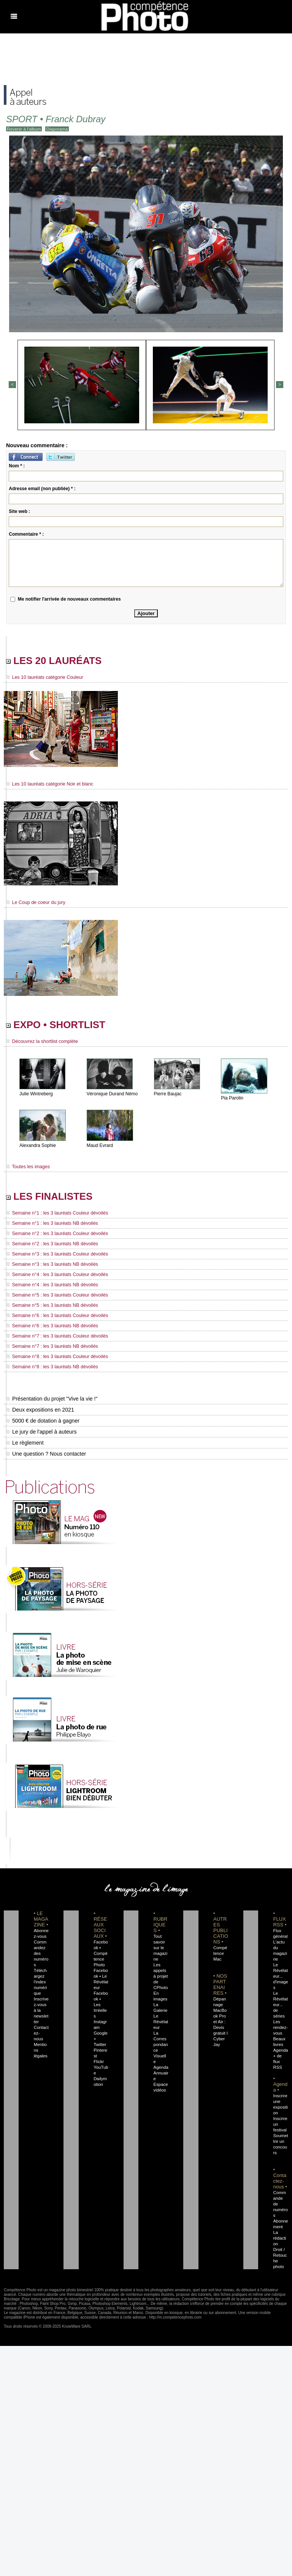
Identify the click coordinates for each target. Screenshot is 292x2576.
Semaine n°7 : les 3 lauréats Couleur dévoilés (55, 1339)
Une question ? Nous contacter (45, 1457)
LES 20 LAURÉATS (57, 661)
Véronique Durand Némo (112, 1095)
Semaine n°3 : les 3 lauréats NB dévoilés (50, 1267)
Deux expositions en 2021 (39, 1413)
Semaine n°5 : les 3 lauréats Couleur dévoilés (55, 1298)
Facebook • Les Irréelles (101, 2002)
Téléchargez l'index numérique (41, 1985)
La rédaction (280, 2230)
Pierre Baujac (167, 1095)
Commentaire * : (26, 533)
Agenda (161, 2064)
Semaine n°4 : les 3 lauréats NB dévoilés (50, 1287)
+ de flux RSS (277, 2059)
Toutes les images (27, 1168)
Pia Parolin (232, 1100)
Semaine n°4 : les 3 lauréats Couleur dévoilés (55, 1277)
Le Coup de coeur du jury (34, 903)
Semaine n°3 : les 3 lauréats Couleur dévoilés (55, 1257)
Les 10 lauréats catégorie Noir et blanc (48, 784)
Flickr (98, 2053)
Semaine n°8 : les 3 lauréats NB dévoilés (50, 1369)
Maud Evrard (100, 1147)
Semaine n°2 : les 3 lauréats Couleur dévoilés (55, 1236)
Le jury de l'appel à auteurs (41, 1435)
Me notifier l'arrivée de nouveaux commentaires (69, 598)
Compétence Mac (220, 1956)
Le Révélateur (160, 2025)
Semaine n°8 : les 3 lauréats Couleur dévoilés (55, 1359)
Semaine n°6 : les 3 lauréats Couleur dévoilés (55, 1318)
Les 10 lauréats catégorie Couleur (43, 678)
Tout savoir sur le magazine (160, 1950)
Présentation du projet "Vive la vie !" (51, 1402)
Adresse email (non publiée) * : (42, 488)
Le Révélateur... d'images (280, 1979)
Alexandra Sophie (37, 1147)
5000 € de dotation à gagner (42, 1424)
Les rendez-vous (280, 2025)
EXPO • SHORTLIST (59, 1026)
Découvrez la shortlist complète (40, 1043)
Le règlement (24, 1446)
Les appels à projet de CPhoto (160, 1979)
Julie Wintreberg (35, 1095)
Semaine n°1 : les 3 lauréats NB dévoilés (50, 1226)
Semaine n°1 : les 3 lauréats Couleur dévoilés (55, 1216)
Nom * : (17, 465)
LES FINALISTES (52, 1199)
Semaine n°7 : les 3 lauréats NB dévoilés (50, 1349)
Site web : (19, 511)
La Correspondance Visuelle (161, 2047)
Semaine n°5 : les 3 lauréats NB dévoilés (50, 1308)
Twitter (99, 2036)
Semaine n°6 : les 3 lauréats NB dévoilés (50, 1328)
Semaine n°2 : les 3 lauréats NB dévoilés (50, 1246)
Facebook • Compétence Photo (101, 1956)
